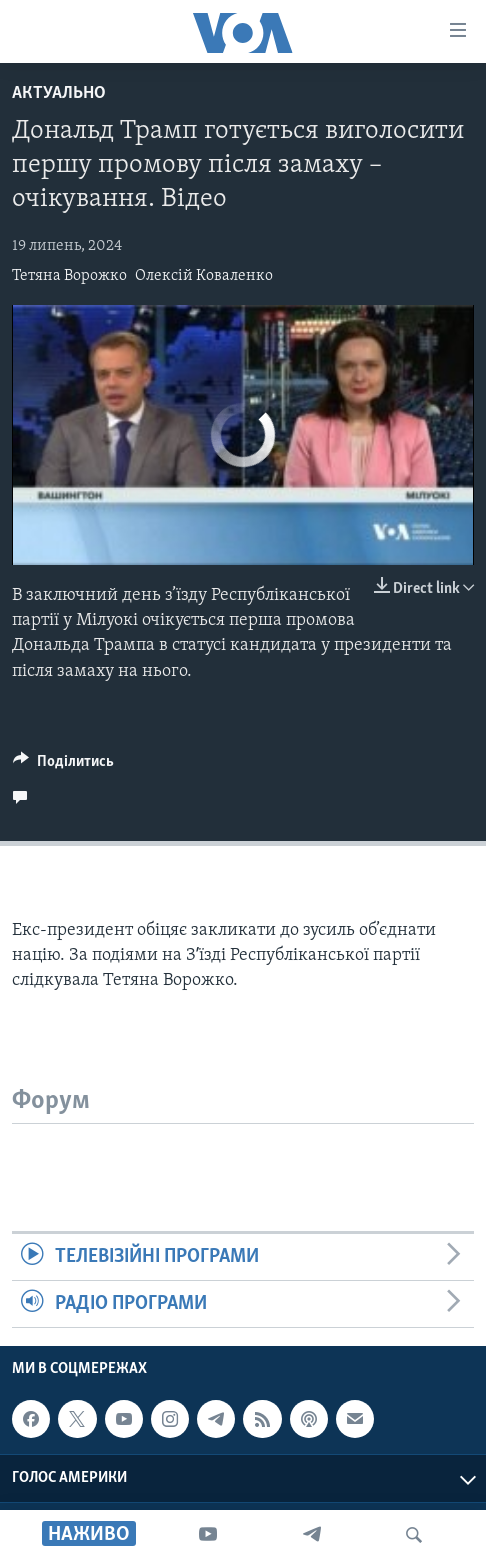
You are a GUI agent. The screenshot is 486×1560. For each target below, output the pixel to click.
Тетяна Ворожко (69, 276)
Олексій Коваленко (204, 276)
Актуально (59, 93)
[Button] (63, 766)
